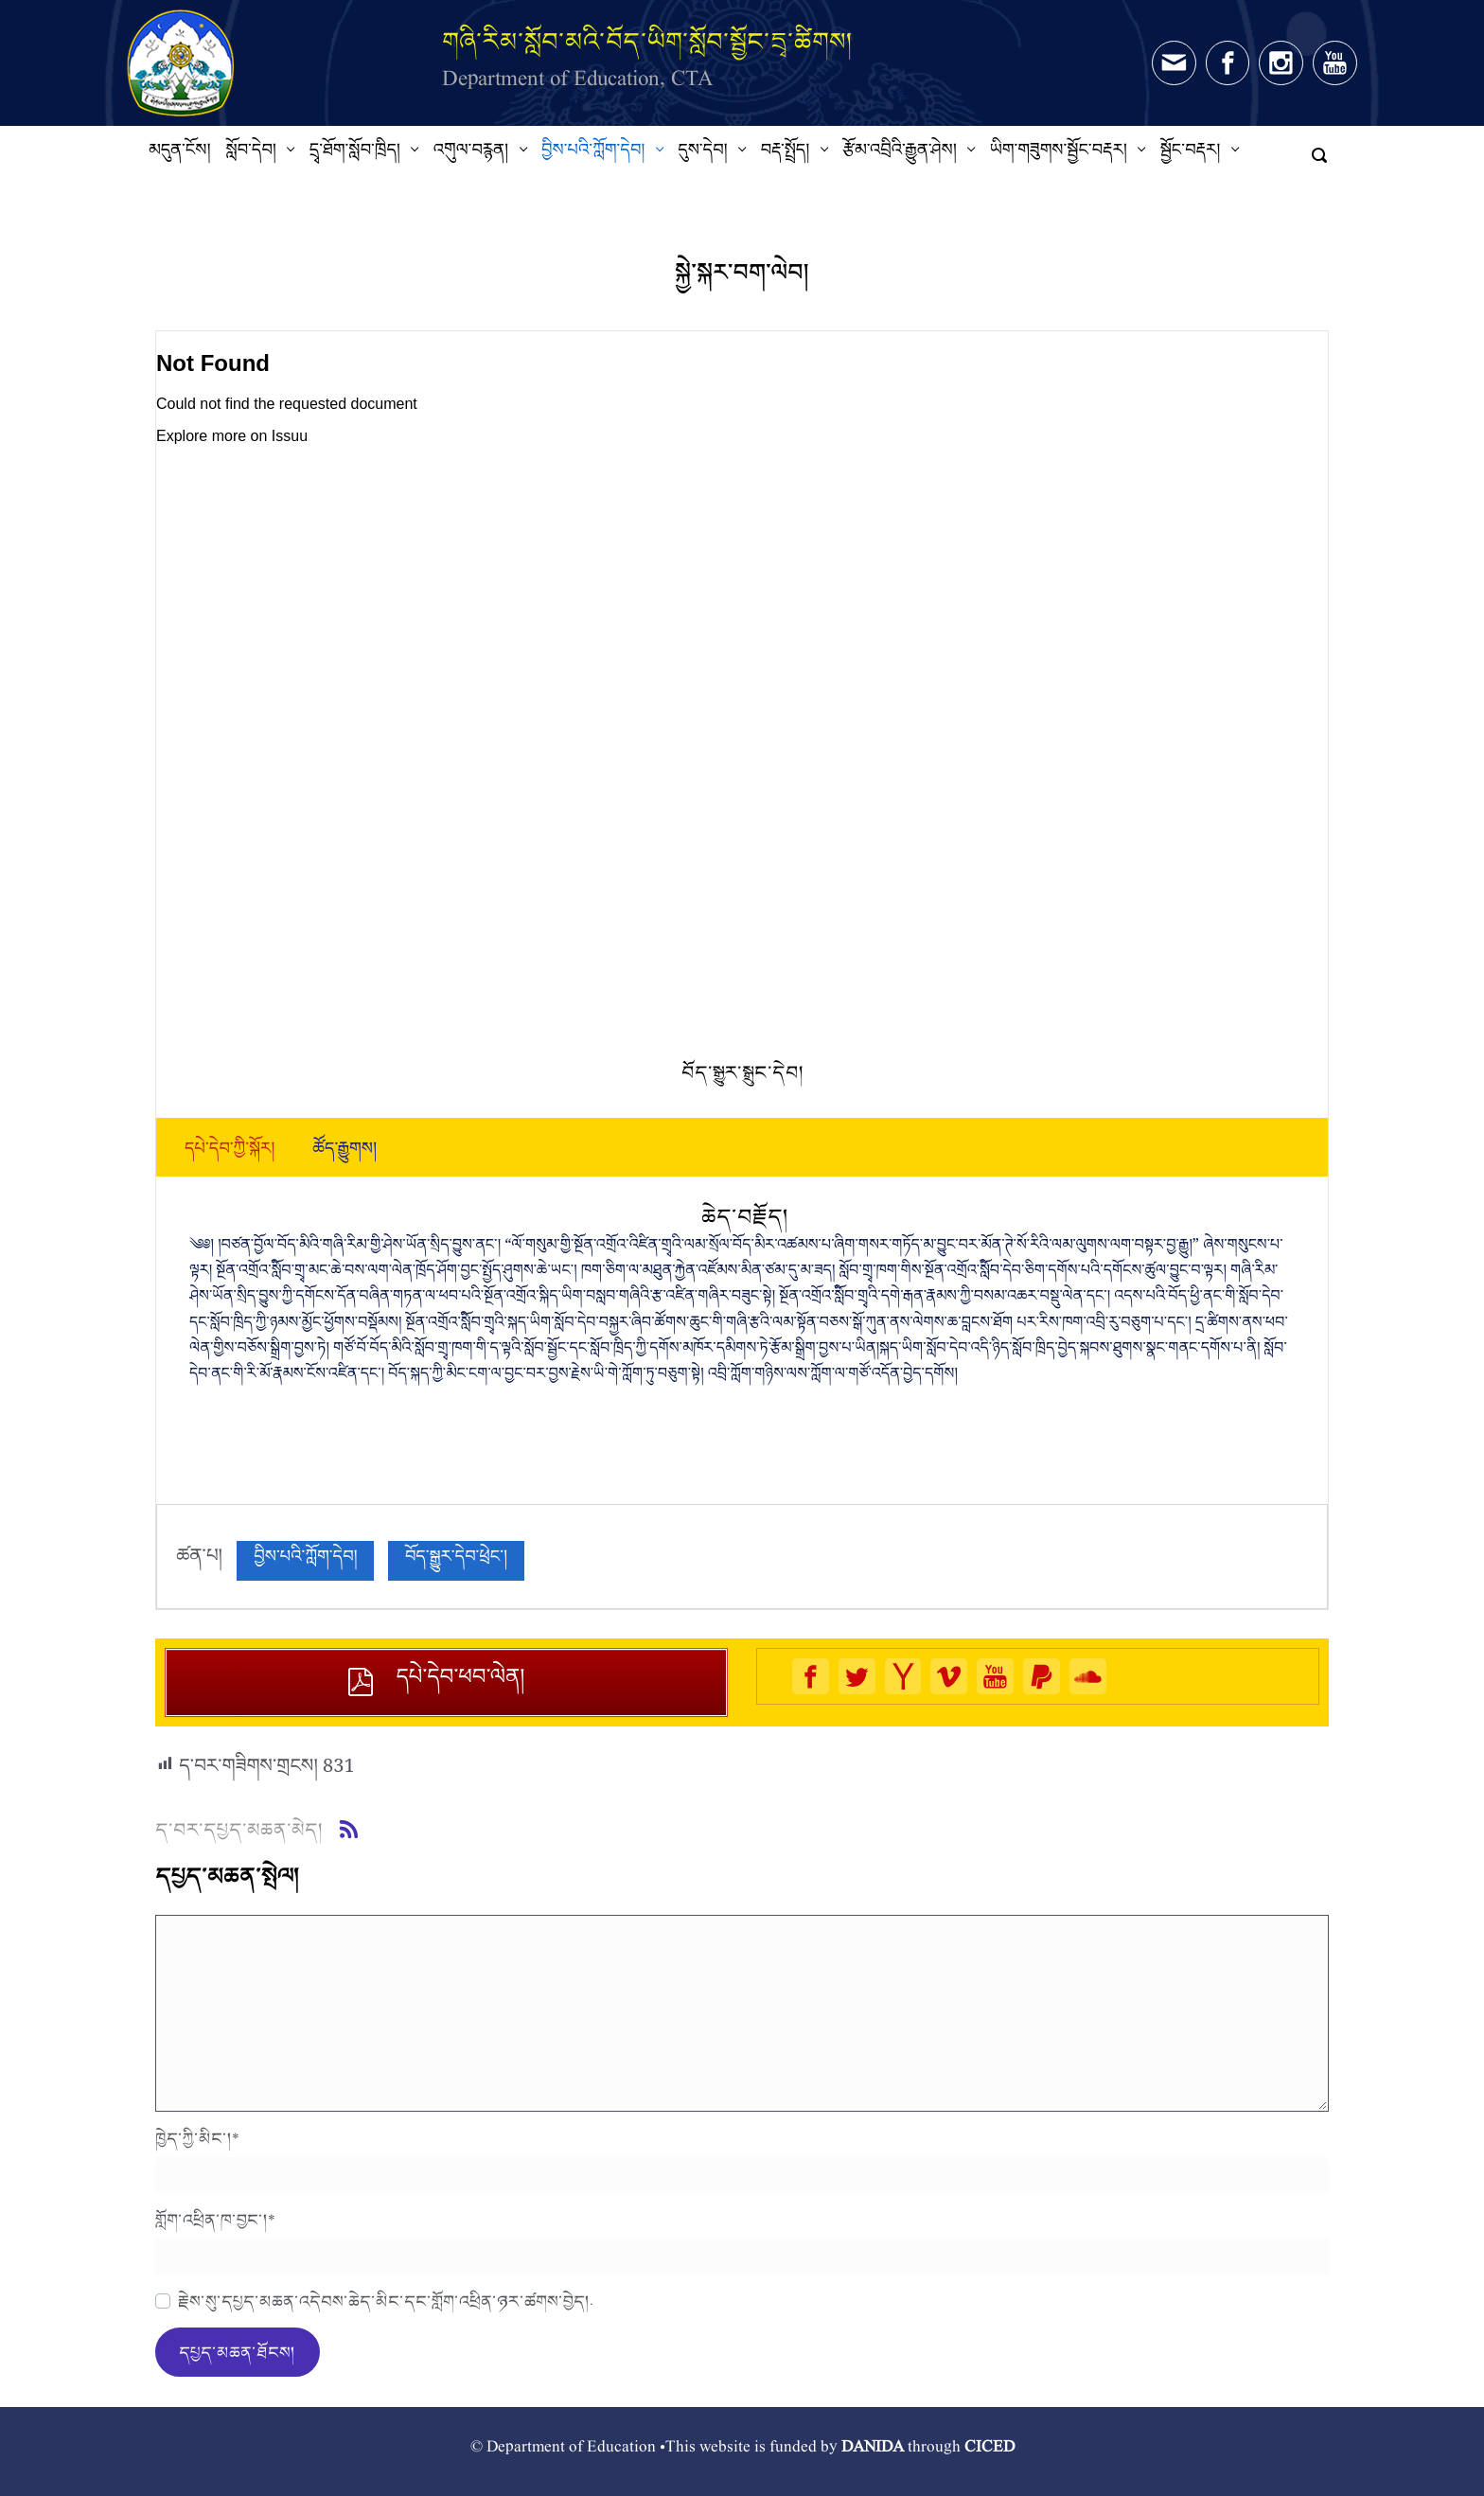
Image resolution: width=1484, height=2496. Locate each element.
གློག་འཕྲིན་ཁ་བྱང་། (215, 2219)
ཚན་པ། (199, 1561)
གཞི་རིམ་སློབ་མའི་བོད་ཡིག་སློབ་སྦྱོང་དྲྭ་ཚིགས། (647, 41)
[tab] (229, 1153)
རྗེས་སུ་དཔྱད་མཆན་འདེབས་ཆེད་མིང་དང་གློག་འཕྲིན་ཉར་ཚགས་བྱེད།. (385, 2301)
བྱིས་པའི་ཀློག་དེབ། (305, 1560)
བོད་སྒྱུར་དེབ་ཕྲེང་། (456, 1560)
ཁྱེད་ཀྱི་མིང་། (197, 2138)
